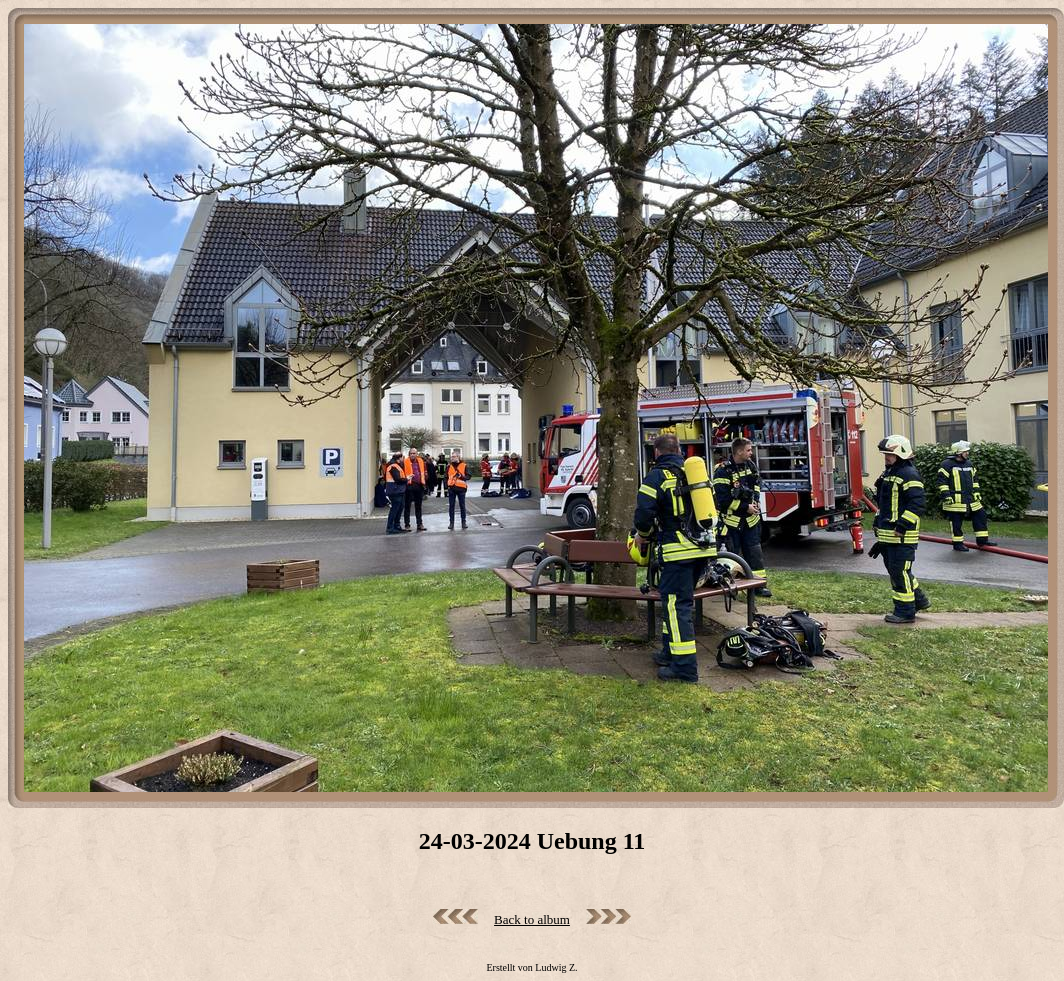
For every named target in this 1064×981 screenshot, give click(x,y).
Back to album (532, 919)
